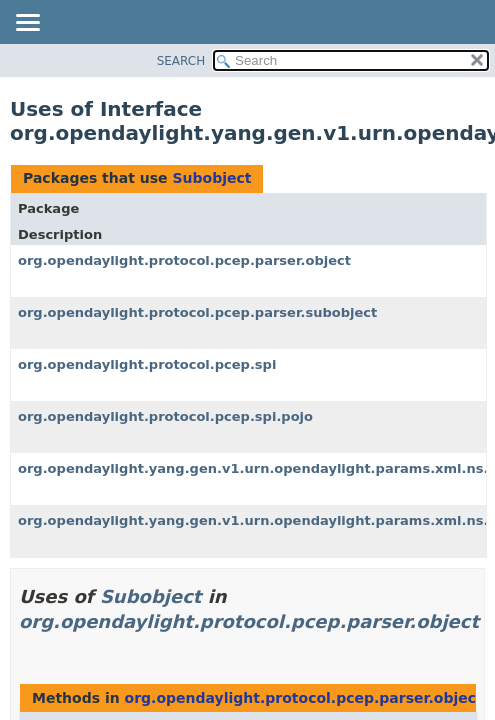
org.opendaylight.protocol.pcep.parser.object (184, 260)
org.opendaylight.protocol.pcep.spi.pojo (165, 416)
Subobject (211, 178)
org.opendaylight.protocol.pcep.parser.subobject (197, 312)
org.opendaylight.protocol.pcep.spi (147, 364)
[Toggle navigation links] (27, 24)
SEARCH (181, 61)
